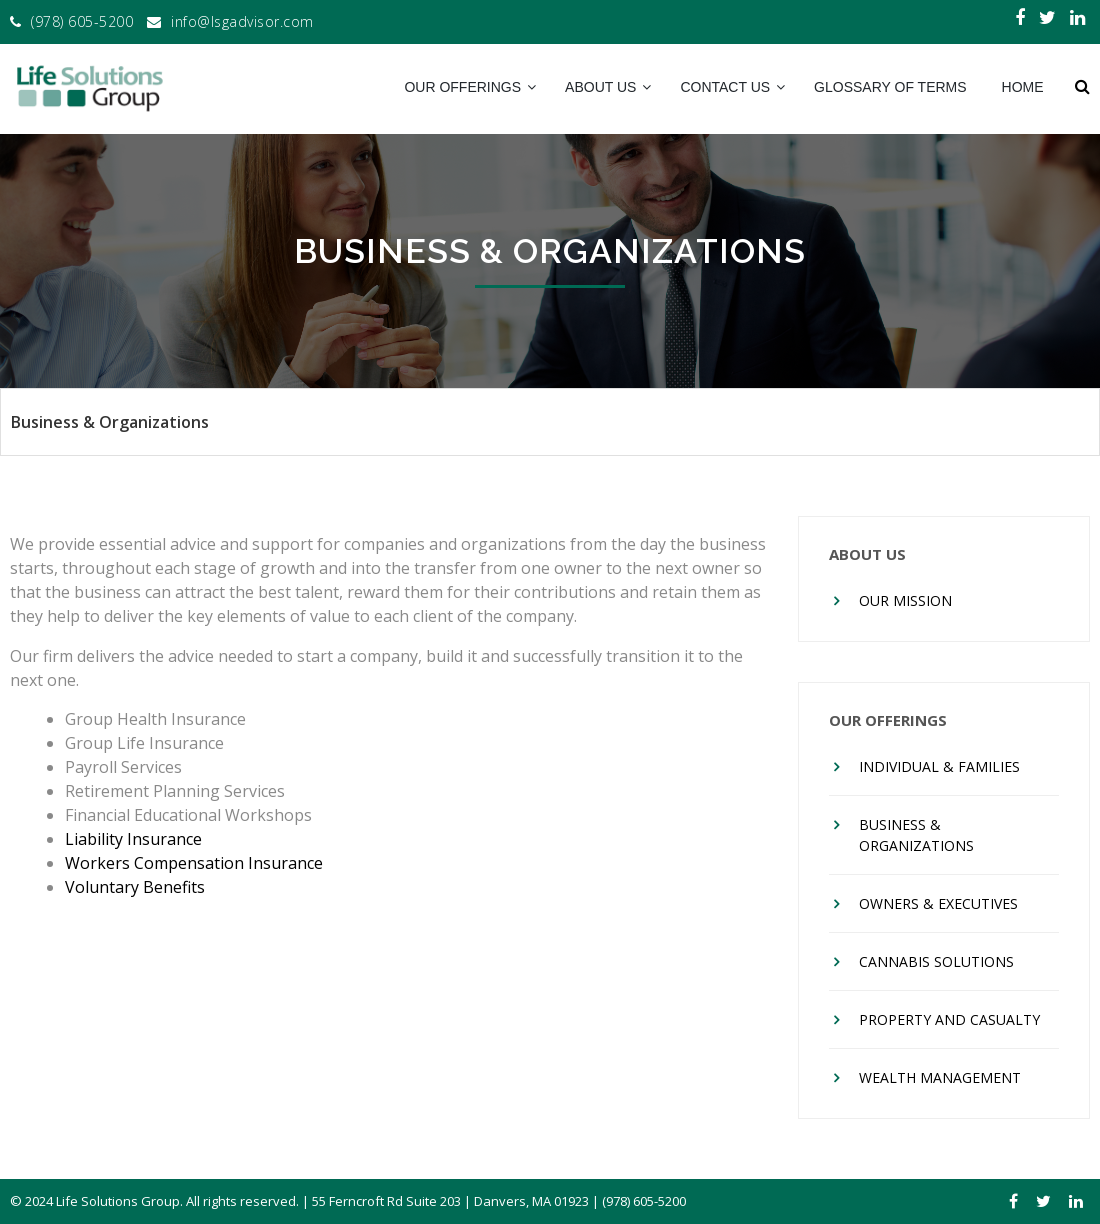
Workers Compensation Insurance (194, 863)
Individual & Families (939, 766)
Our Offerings (462, 87)
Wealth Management (940, 1077)
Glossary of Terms (890, 87)
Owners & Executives (938, 903)
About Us (600, 87)
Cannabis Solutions (936, 961)
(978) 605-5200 (82, 21)
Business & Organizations (916, 835)
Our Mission (905, 600)
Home (1023, 87)
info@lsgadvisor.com (242, 21)
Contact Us (725, 87)
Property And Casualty (949, 1019)
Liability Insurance (133, 839)
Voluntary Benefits (135, 887)
